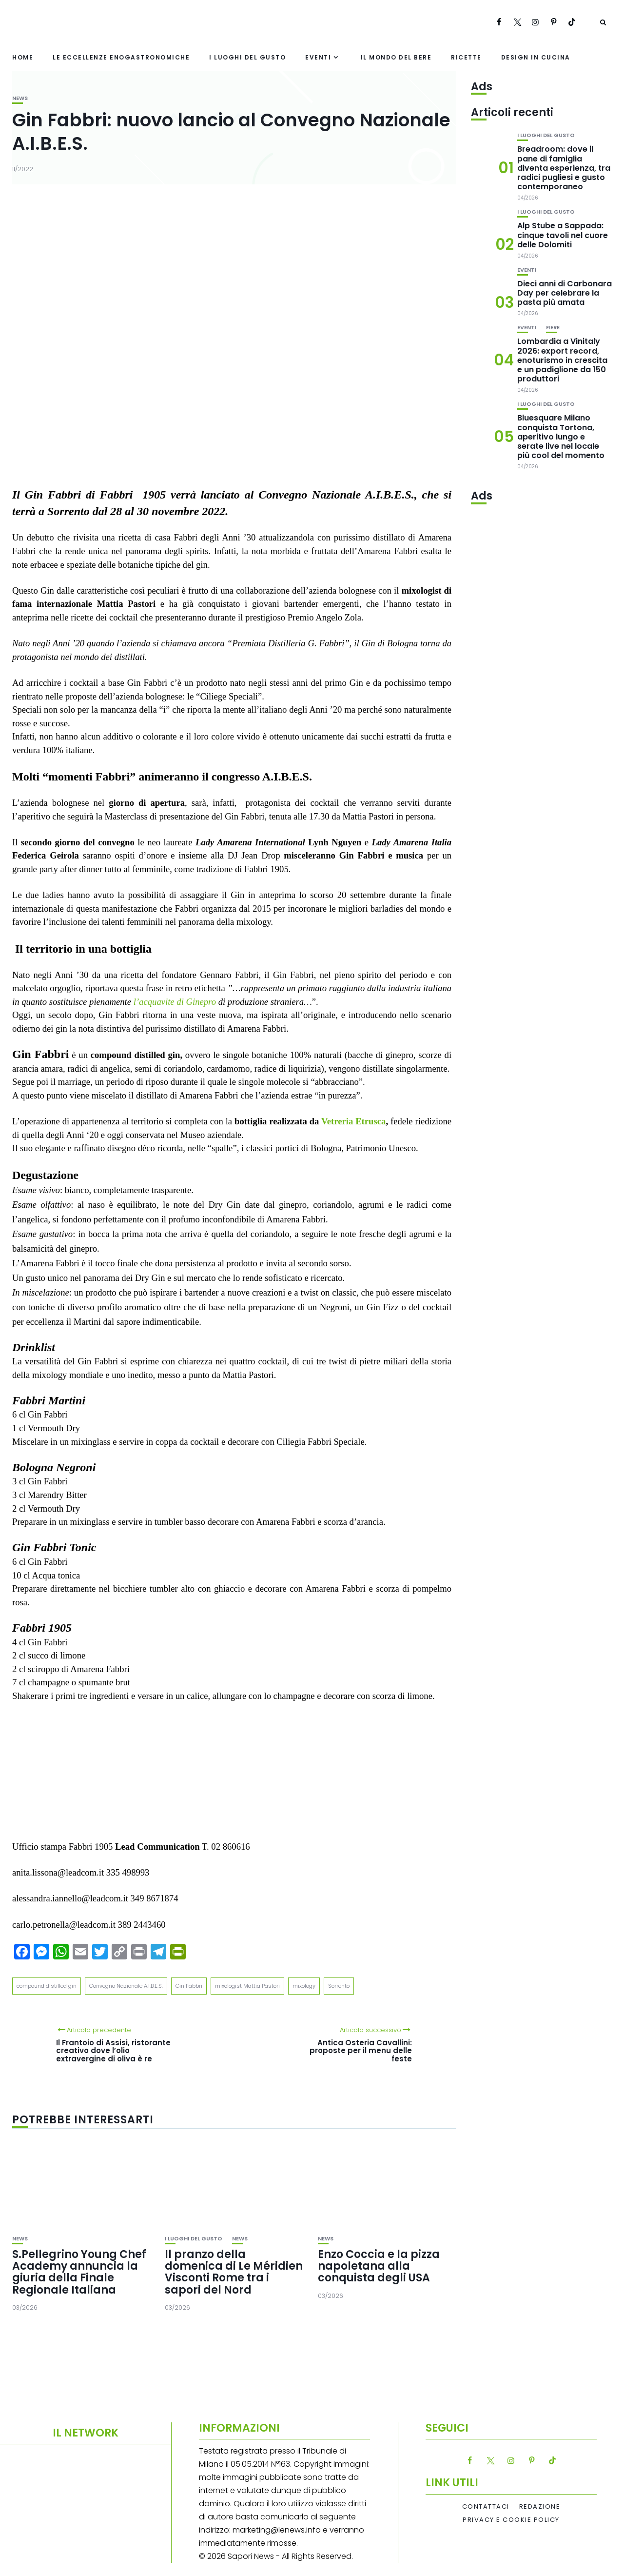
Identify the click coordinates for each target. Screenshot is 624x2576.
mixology (303, 1986)
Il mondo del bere (396, 57)
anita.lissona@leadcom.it (58, 1872)
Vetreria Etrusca (353, 1121)
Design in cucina (535, 57)
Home (22, 57)
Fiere (553, 327)
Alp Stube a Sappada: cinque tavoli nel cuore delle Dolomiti (562, 235)
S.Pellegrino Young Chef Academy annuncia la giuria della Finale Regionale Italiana (79, 2272)
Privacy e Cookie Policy (511, 2519)
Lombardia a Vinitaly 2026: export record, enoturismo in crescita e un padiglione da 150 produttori (562, 360)
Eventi (318, 57)
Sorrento (339, 1986)
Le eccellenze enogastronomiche (121, 57)
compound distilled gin (47, 1986)
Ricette (466, 57)
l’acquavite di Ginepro (175, 1002)
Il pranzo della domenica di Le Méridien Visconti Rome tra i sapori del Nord (234, 2272)
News (20, 98)
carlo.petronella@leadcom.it (64, 1924)
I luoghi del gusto (247, 57)
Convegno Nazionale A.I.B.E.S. (126, 1986)
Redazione (540, 2506)
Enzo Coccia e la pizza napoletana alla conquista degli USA (379, 2266)
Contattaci (485, 2506)
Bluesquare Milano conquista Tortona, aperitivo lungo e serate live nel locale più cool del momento (560, 436)
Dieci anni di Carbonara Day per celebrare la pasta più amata (564, 293)
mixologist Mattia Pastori (247, 1986)
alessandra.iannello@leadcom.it (70, 1898)
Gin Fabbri (189, 1986)
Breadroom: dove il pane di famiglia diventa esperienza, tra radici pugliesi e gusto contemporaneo (563, 167)
